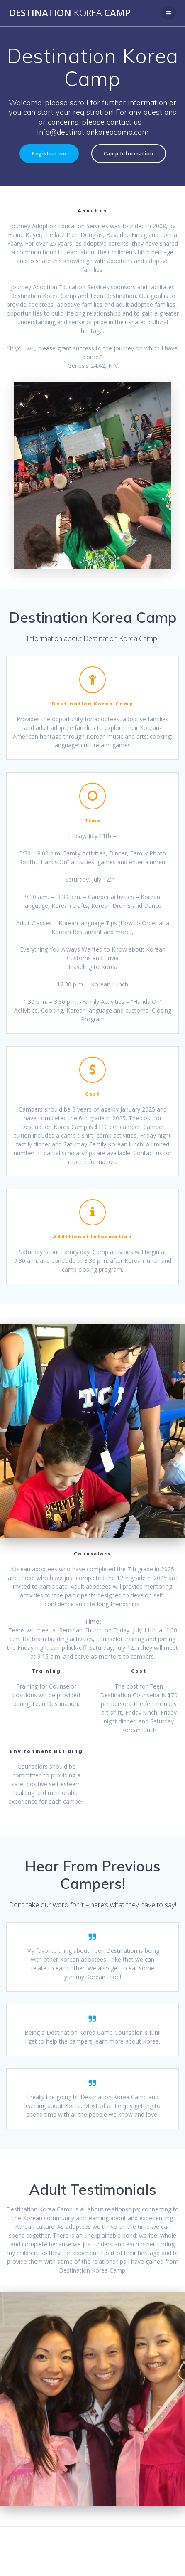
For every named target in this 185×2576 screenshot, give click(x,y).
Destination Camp (70, 12)
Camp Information (128, 153)
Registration (49, 153)
